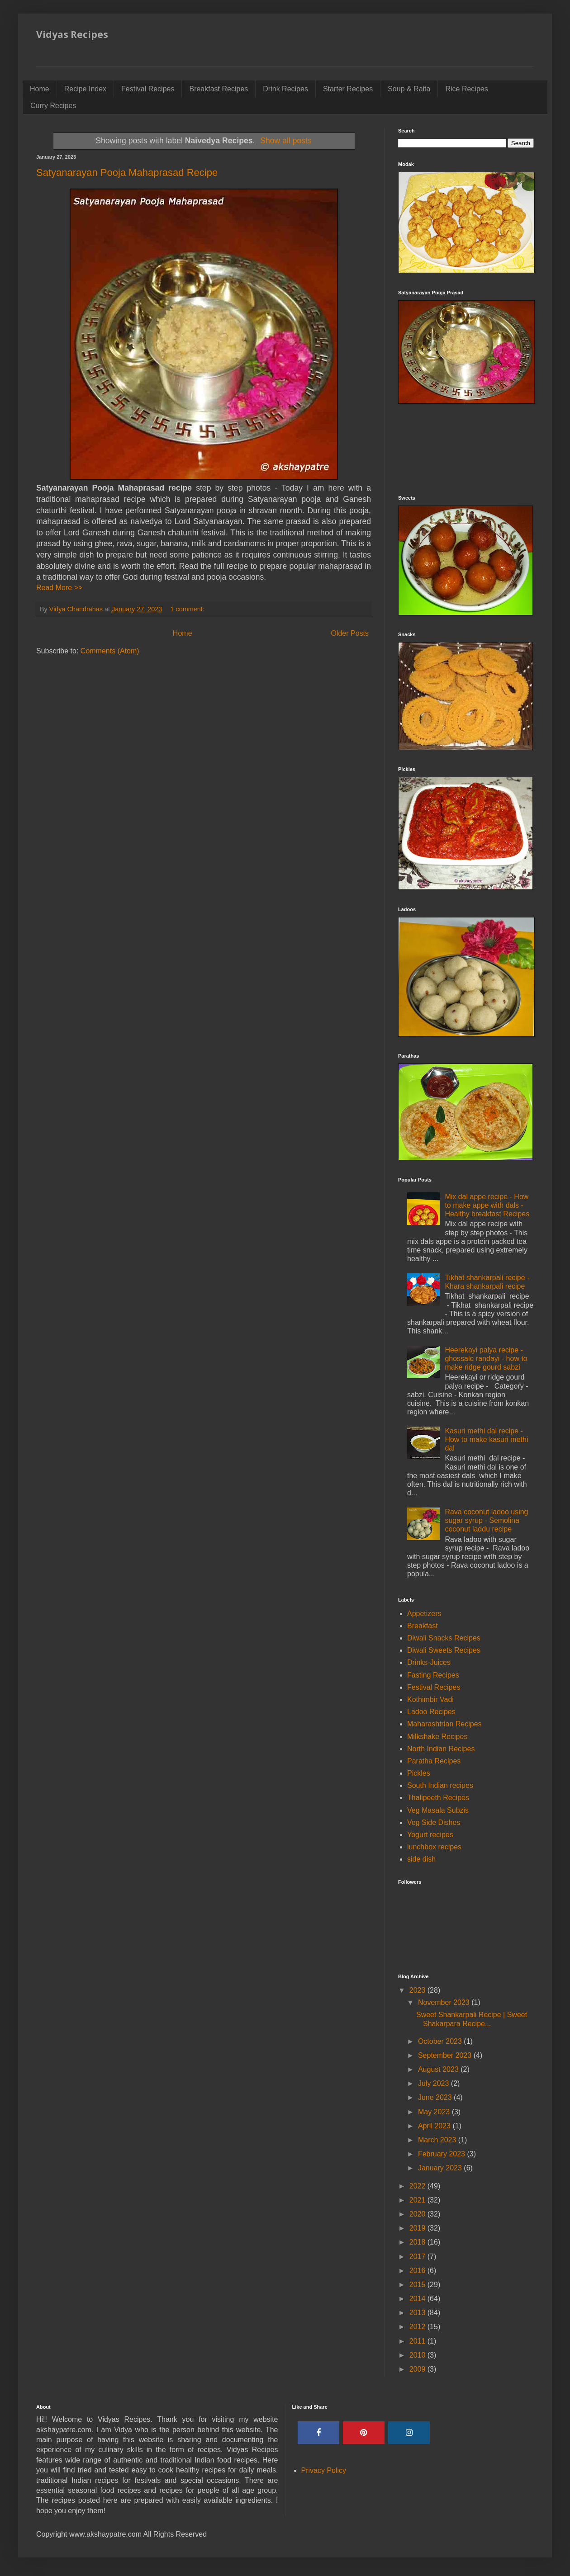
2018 (418, 2242)
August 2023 (439, 2069)
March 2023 (438, 2140)
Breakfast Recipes (218, 89)
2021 (418, 2200)
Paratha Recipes (434, 1761)
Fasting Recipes (433, 1675)
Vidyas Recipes (72, 34)
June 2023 (436, 2097)
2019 (418, 2228)
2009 (418, 2369)
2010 (418, 2355)
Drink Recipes (285, 89)
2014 (418, 2298)
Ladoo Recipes (431, 1712)
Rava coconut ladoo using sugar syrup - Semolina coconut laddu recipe (486, 1520)
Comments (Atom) (110, 651)
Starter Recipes (348, 89)
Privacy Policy (324, 2470)
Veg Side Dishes (433, 1822)
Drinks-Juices (429, 1662)
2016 (418, 2270)
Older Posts (350, 633)
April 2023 (435, 2126)
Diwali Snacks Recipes (443, 1638)
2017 (418, 2256)
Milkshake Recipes (437, 1736)
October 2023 (441, 2041)
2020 (418, 2214)
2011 (418, 2341)
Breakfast (422, 1626)
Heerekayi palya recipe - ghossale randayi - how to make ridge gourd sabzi (486, 1358)
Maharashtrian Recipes (444, 1724)
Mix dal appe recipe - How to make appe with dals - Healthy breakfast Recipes (487, 1205)
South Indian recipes (440, 1785)
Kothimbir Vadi (430, 1699)
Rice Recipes (466, 89)
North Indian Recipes (441, 1749)
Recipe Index (85, 89)
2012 (418, 2326)
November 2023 (444, 2002)
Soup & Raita (409, 89)
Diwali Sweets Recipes (443, 1650)
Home (39, 89)
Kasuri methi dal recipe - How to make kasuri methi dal (486, 1439)
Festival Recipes (147, 89)
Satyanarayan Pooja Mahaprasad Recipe (127, 172)
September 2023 (446, 2055)
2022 (418, 2186)
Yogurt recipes (430, 1835)
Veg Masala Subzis (438, 1810)
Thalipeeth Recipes (438, 1797)
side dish (421, 1859)
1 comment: (188, 609)
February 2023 (442, 2154)
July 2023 (434, 2083)
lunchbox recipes (434, 1847)
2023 (418, 1990)
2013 (418, 2312)
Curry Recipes (53, 105)
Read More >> (59, 587)
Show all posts (285, 140)
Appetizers (424, 1613)
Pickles (418, 1773)
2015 (418, 2284)
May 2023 (435, 2112)
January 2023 (441, 2168)
